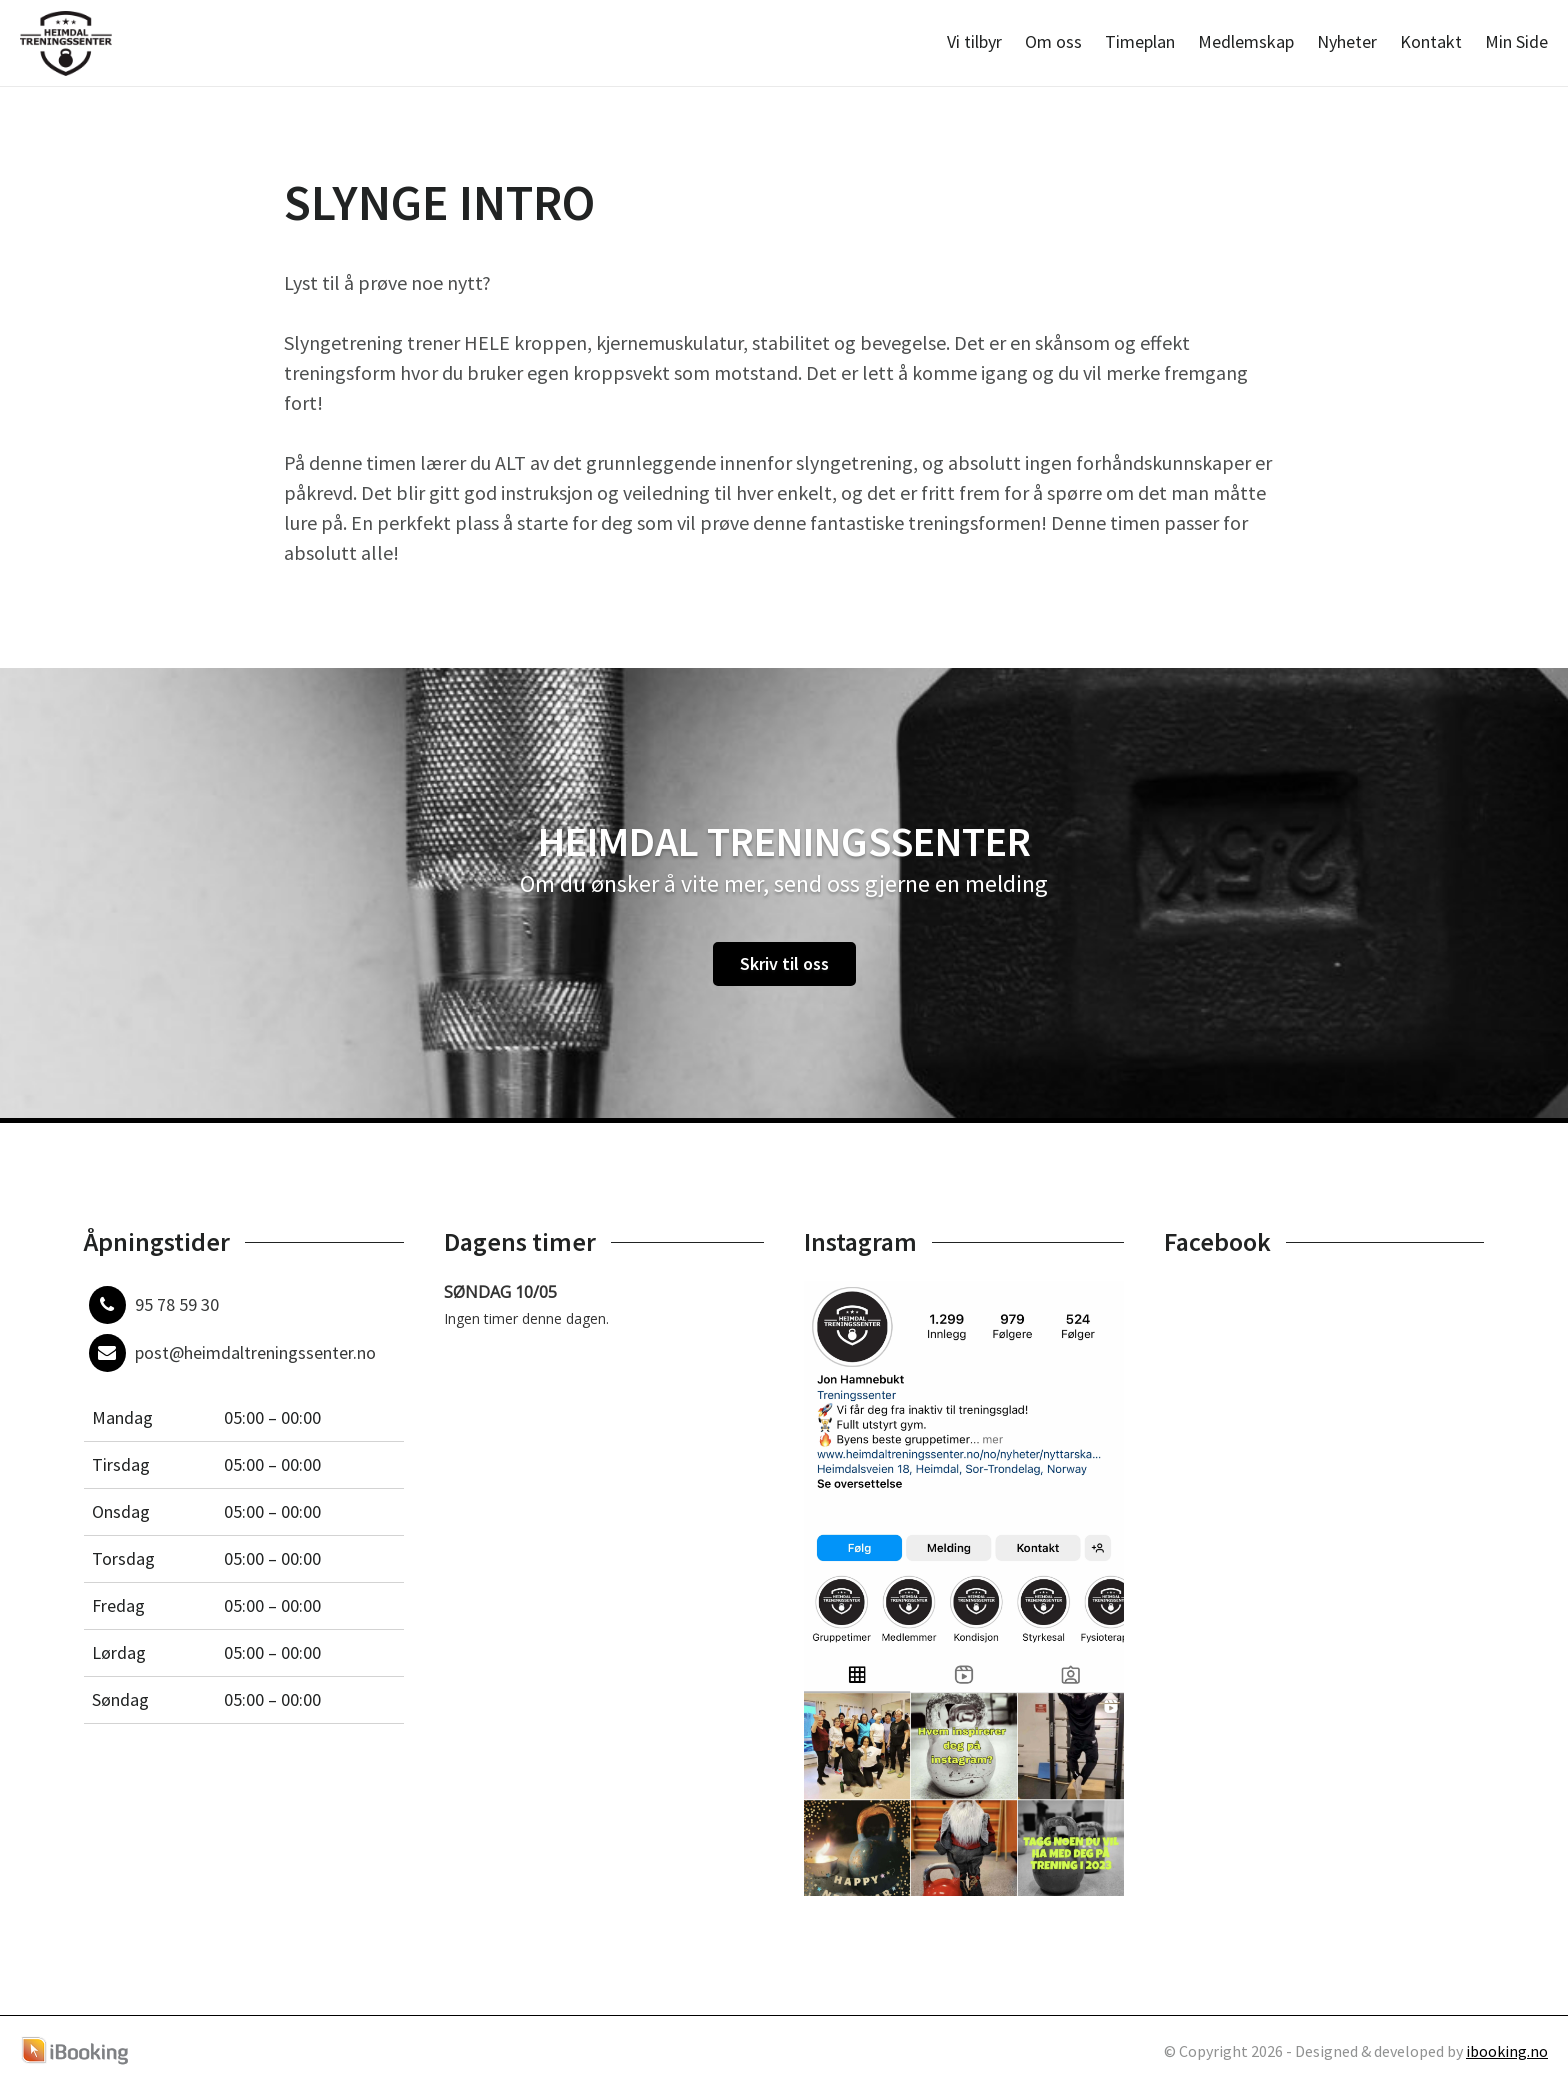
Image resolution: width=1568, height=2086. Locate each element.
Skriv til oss (784, 963)
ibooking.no (1507, 2051)
